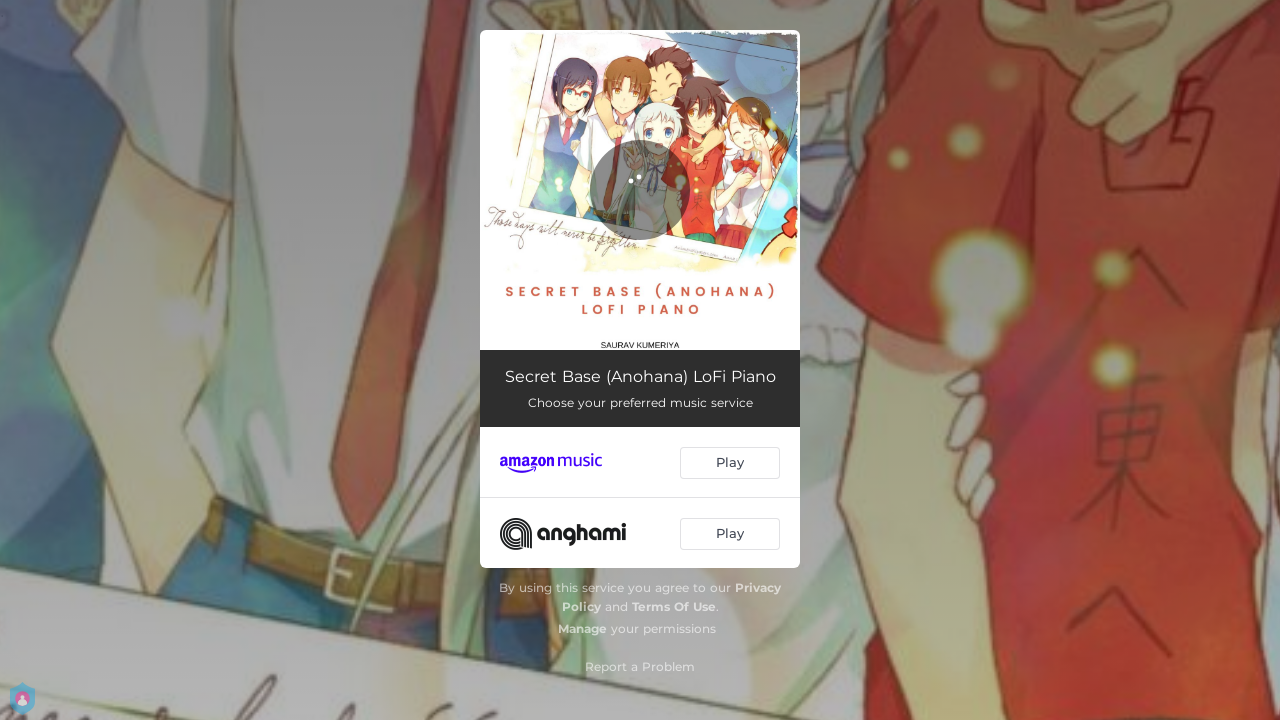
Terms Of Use (674, 606)
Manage (582, 628)
